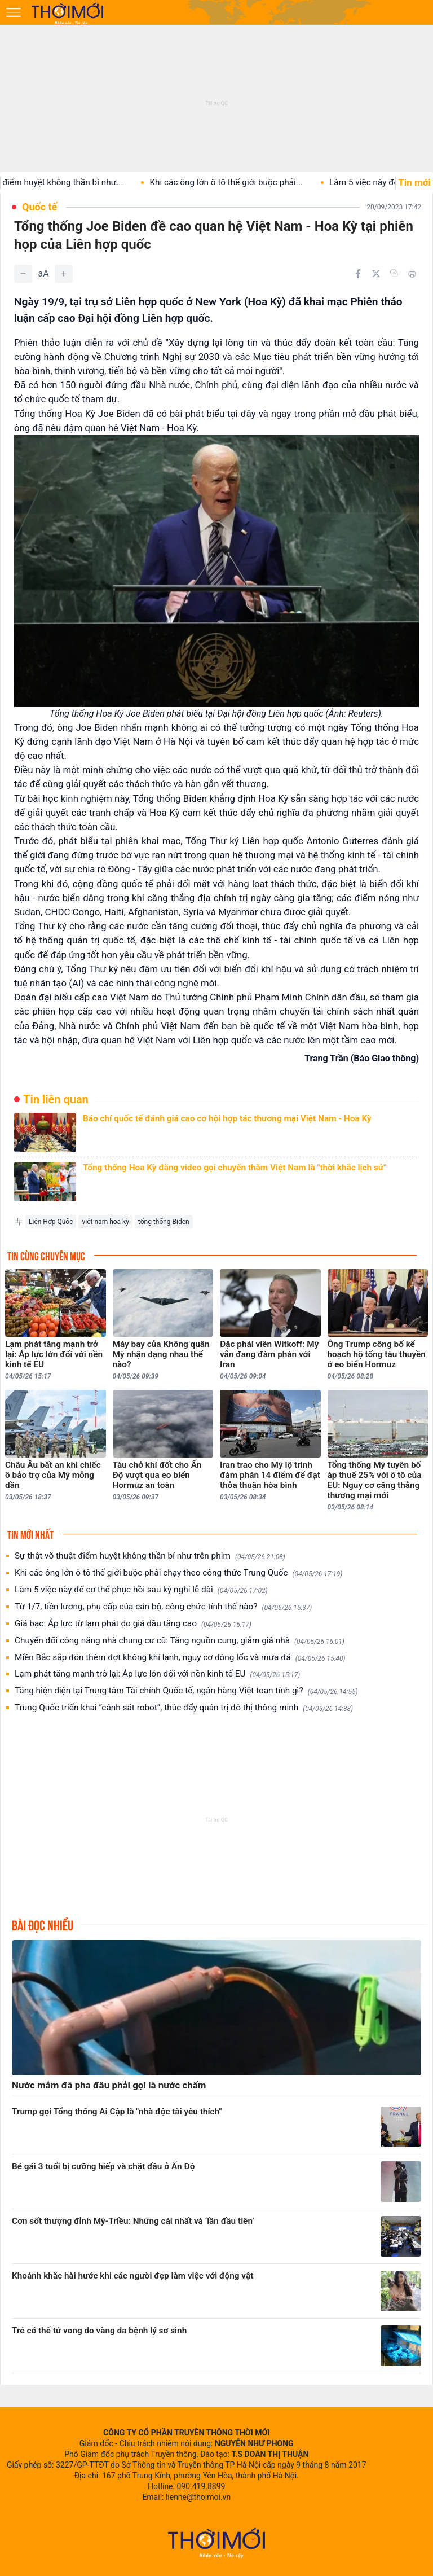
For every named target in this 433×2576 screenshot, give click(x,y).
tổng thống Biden (163, 1222)
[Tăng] (64, 274)
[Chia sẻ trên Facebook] (358, 273)
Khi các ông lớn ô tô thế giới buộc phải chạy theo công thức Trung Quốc (178, 1573)
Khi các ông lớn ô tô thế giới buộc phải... (243, 182)
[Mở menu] (14, 12)
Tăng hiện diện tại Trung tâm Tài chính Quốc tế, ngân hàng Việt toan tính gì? (186, 1691)
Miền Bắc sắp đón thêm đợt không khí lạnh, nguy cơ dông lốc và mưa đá (180, 1657)
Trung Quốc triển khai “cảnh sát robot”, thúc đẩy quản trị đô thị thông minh (184, 1707)
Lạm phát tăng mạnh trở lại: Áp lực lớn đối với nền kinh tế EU (157, 1674)
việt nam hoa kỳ (105, 1222)
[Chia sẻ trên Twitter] (376, 273)
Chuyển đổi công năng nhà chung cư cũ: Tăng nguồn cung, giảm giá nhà (179, 1640)
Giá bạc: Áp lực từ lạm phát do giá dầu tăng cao (133, 1623)
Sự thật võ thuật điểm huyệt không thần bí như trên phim (150, 1556)
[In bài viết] (412, 273)
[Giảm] (23, 274)
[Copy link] (394, 273)
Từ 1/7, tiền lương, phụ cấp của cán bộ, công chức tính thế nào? (163, 1606)
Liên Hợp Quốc (51, 1222)
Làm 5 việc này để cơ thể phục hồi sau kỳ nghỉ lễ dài (141, 1590)
